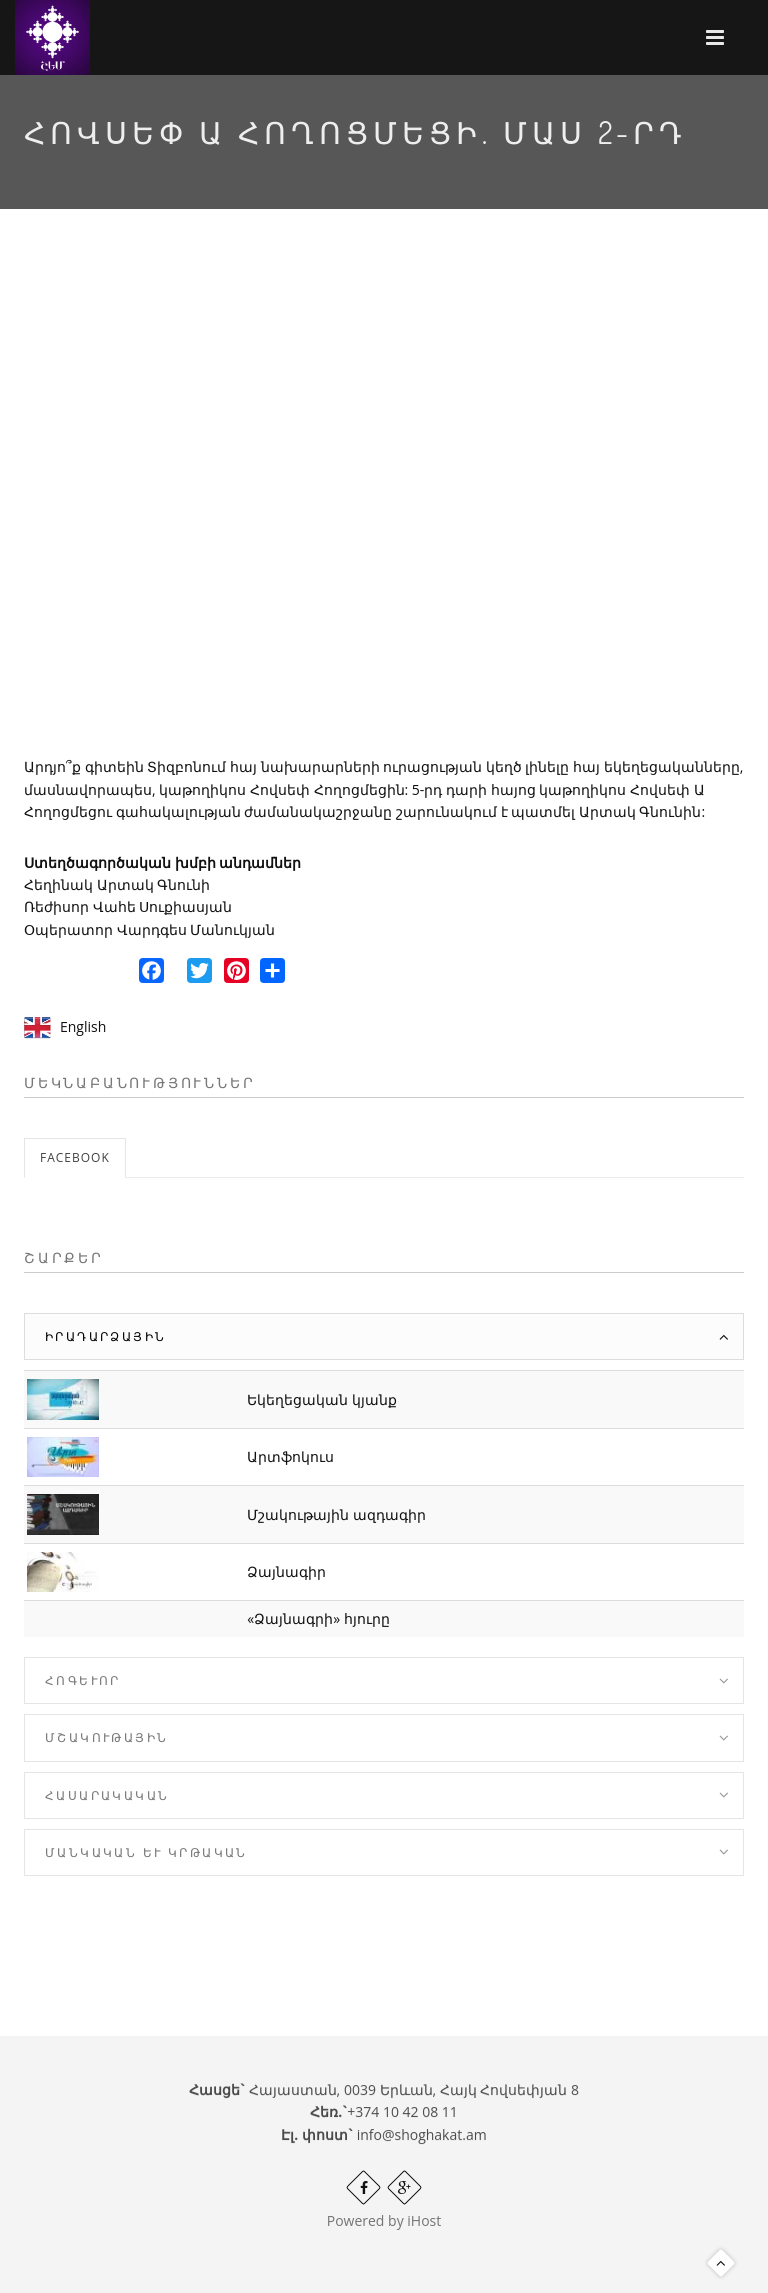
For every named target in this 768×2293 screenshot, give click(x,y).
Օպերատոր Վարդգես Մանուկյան (149, 929)
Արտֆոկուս (290, 1456)
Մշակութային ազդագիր (336, 1514)
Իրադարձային (105, 1336)
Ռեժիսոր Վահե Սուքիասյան (128, 906)
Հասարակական (107, 1795)
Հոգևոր (83, 1680)
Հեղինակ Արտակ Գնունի (117, 884)
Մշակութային (106, 1737)
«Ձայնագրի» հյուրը (318, 1618)
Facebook (75, 1157)
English (83, 1026)
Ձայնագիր (286, 1571)
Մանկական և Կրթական (146, 1852)
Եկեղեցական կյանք (322, 1399)
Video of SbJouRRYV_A (384, 500)
